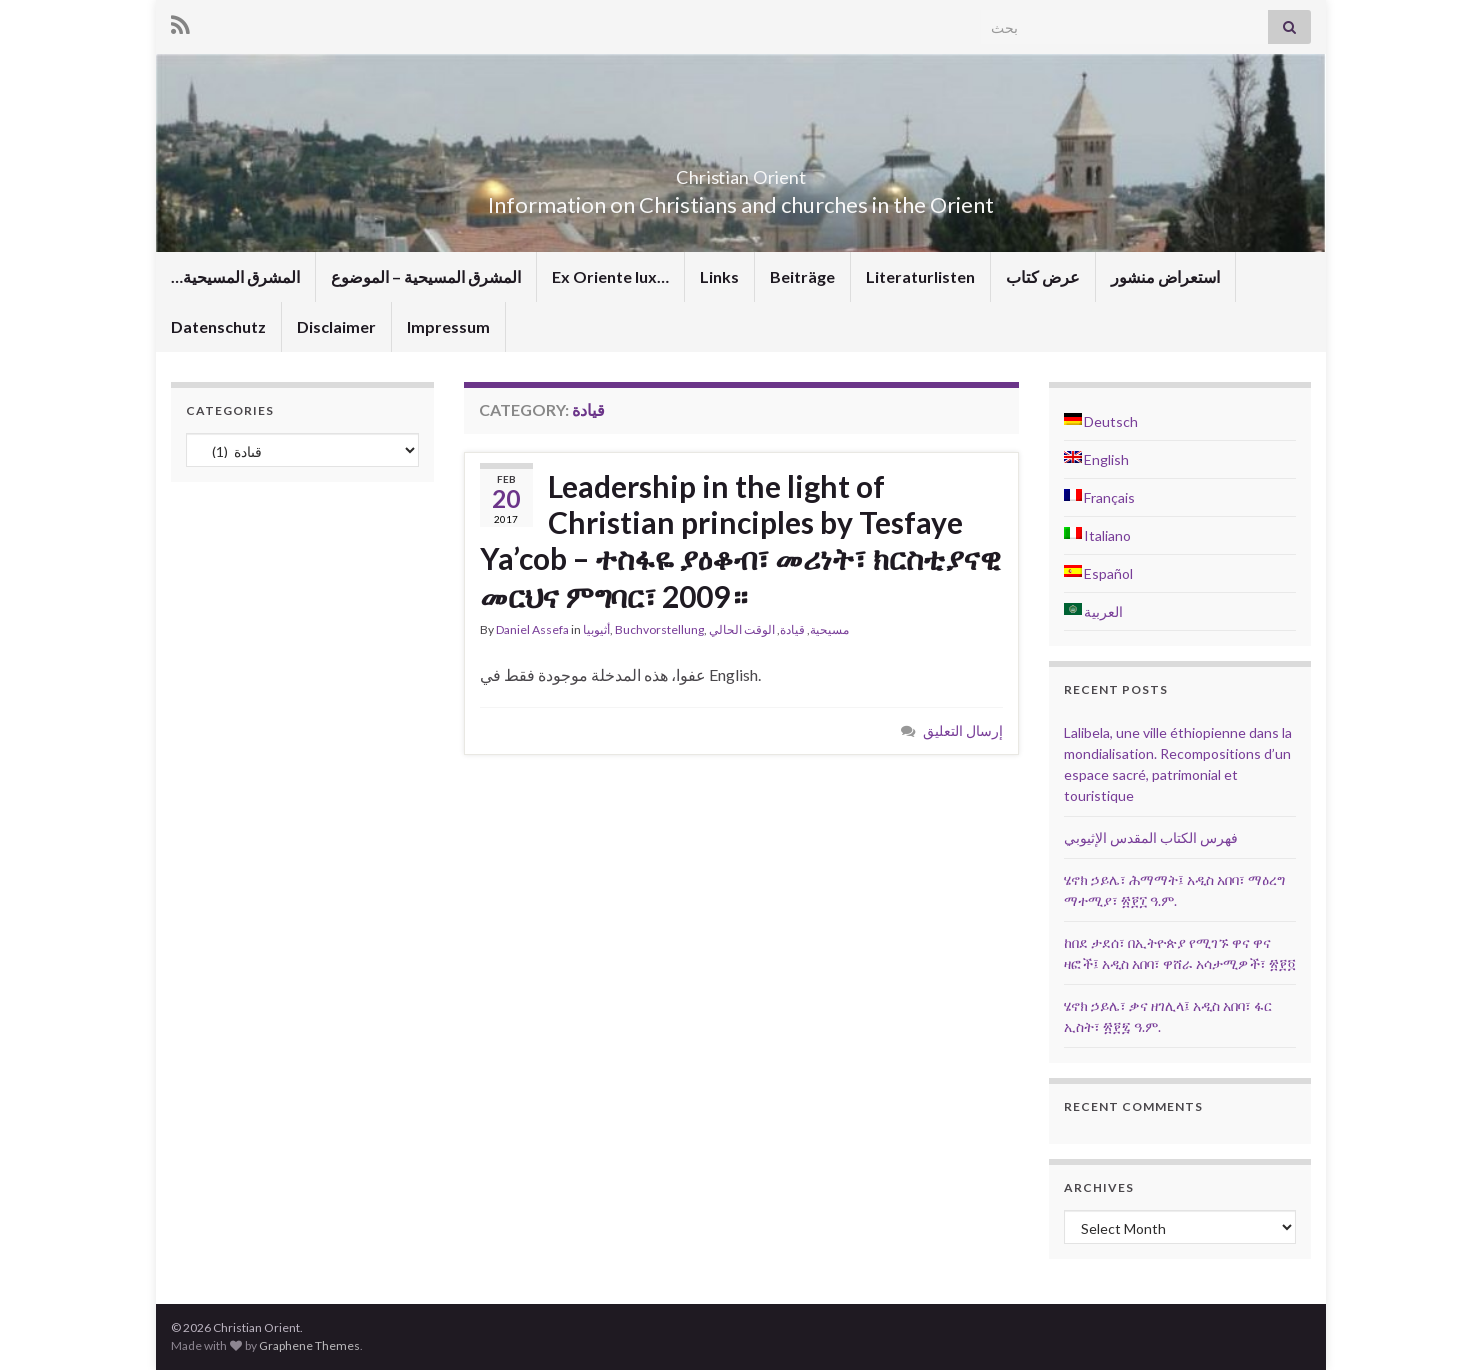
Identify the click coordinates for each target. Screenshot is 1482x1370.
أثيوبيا (596, 629)
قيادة (792, 629)
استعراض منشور (1165, 276)
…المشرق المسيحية (235, 276)
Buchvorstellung (659, 629)
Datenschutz (218, 326)
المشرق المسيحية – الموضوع (426, 276)
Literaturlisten (920, 276)
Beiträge (802, 276)
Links (719, 276)
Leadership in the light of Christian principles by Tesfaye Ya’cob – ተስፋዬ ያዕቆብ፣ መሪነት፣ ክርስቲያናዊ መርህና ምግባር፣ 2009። (740, 541)
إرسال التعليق (963, 730)
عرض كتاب (1043, 276)
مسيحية (829, 629)
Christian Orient (741, 171)
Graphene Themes (309, 1345)
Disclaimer (336, 326)
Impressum (448, 326)
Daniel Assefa (532, 629)
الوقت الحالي (742, 629)
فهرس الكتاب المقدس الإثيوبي (1151, 837)
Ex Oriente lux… (610, 276)
